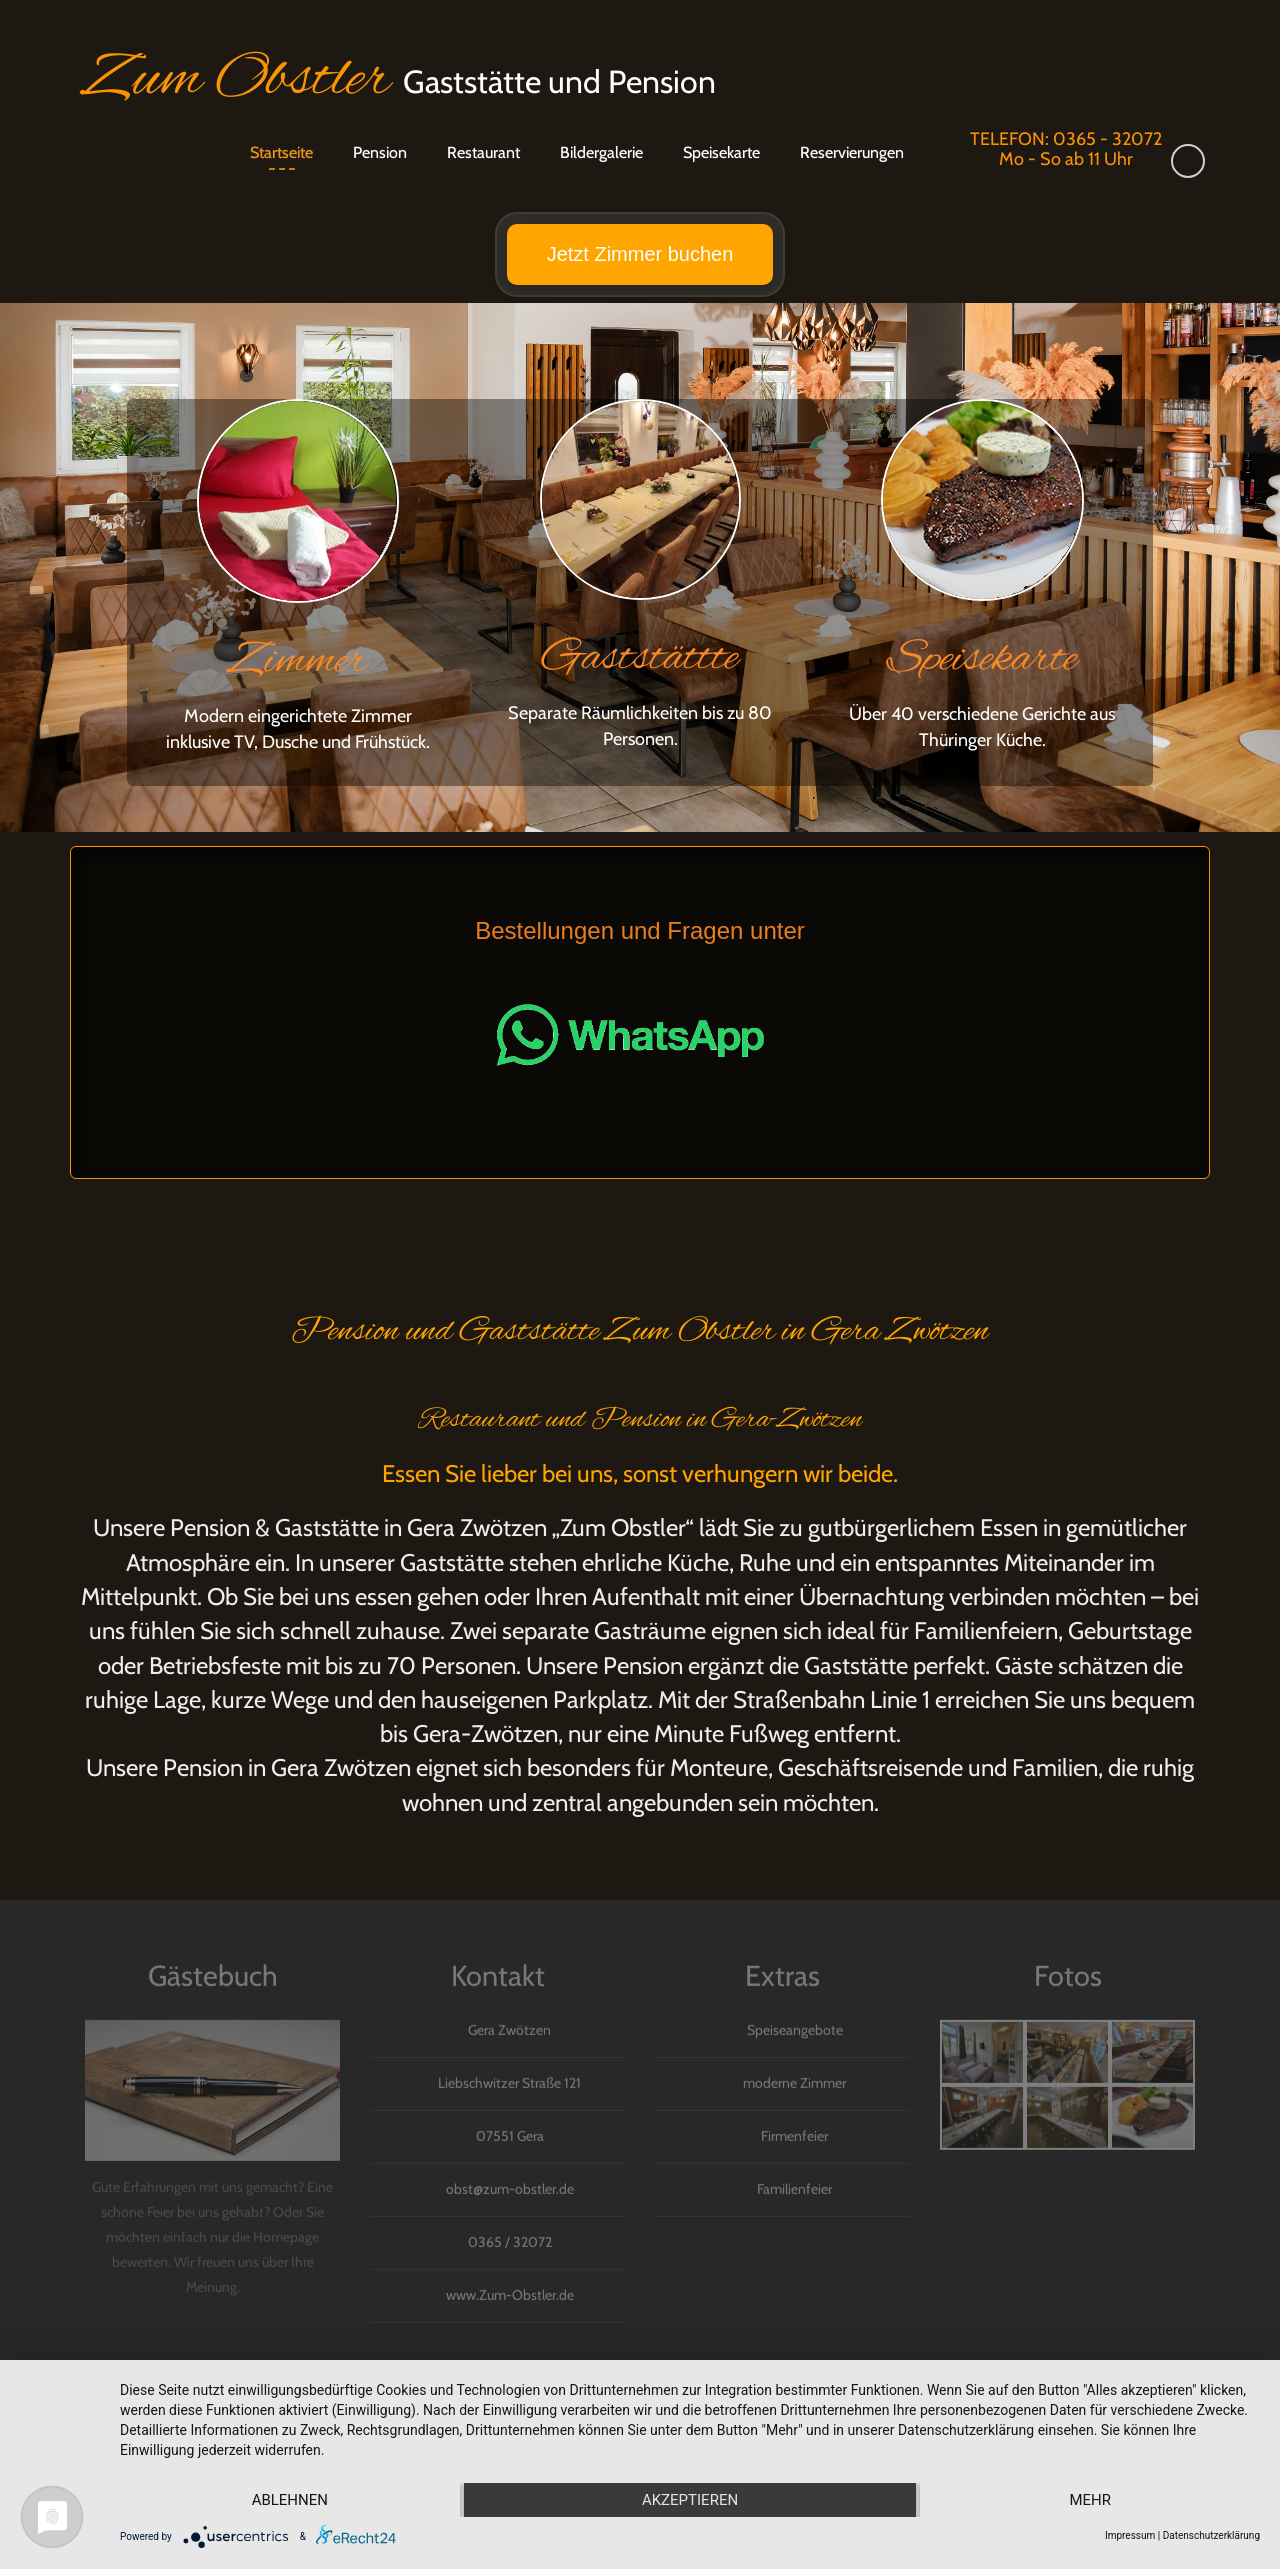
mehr (1090, 2500)
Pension (380, 152)
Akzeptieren (690, 2500)
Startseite (281, 152)
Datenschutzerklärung (1211, 2535)
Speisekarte (721, 152)
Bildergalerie (601, 152)
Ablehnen (290, 2500)
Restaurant (483, 152)
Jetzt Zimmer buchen (640, 254)
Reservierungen (852, 152)
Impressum (1130, 2535)
